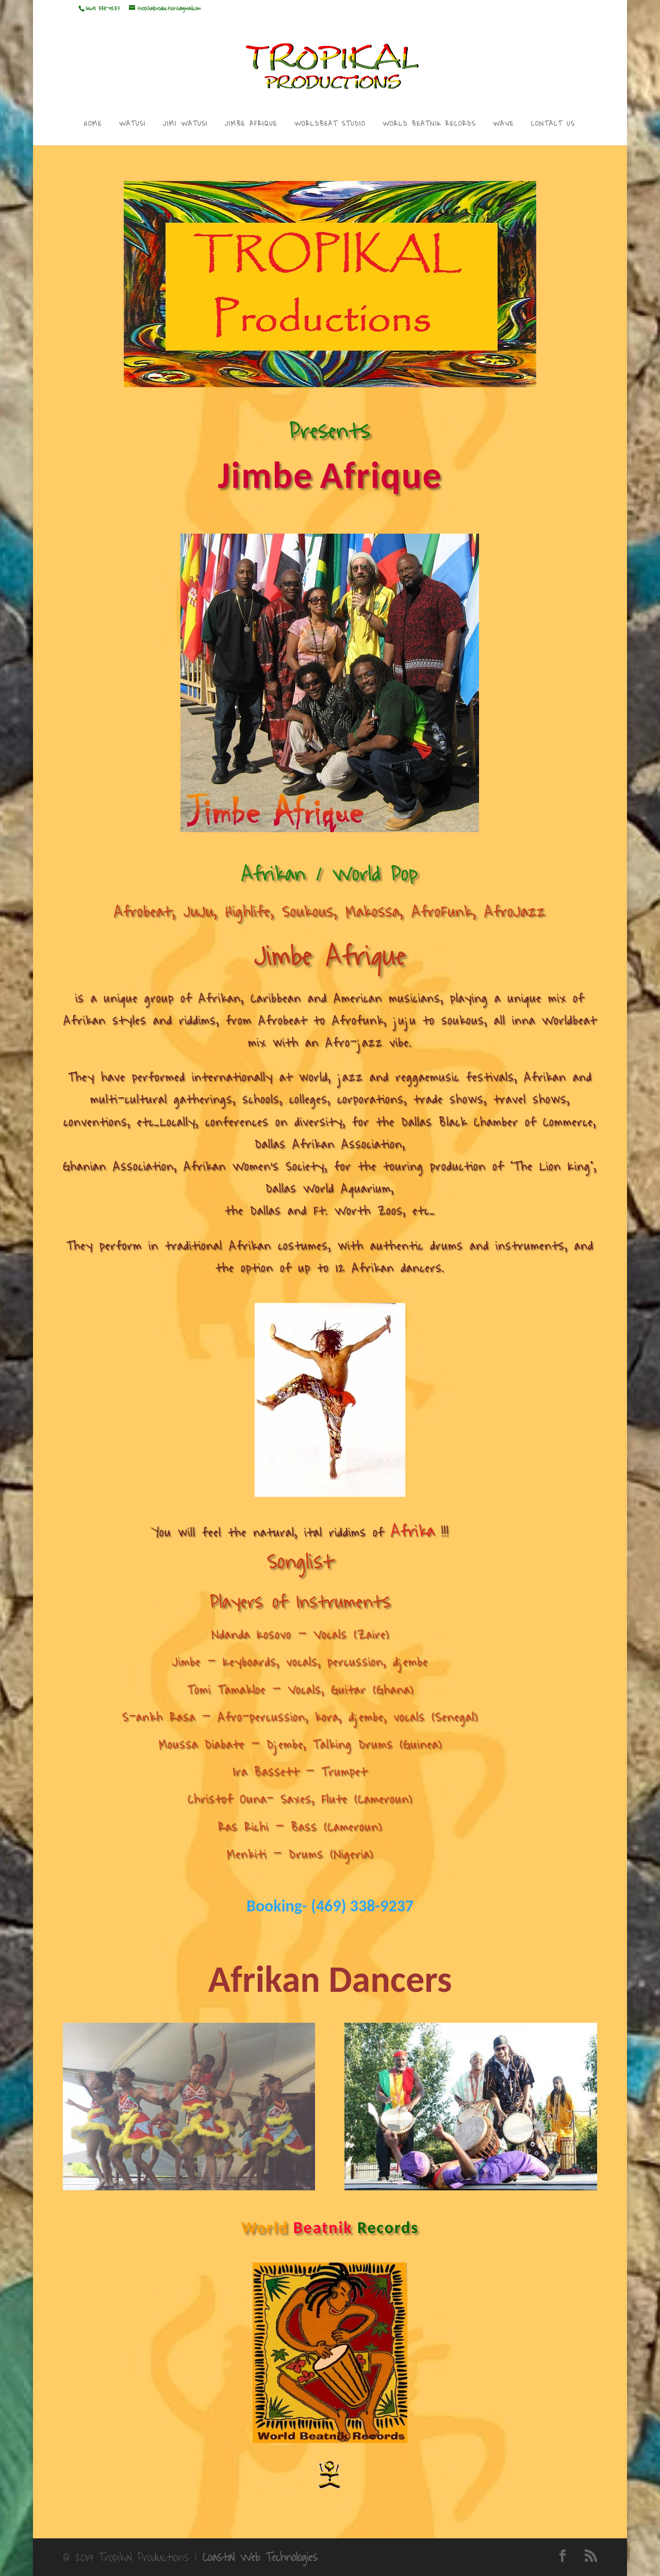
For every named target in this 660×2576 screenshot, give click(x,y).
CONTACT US (553, 125)
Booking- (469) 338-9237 (330, 1906)
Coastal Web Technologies (260, 2557)
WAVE (503, 125)
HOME (93, 125)
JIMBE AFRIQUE (251, 125)
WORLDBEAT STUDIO (330, 125)
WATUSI (132, 125)
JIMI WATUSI (185, 125)
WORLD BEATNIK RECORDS (429, 125)
